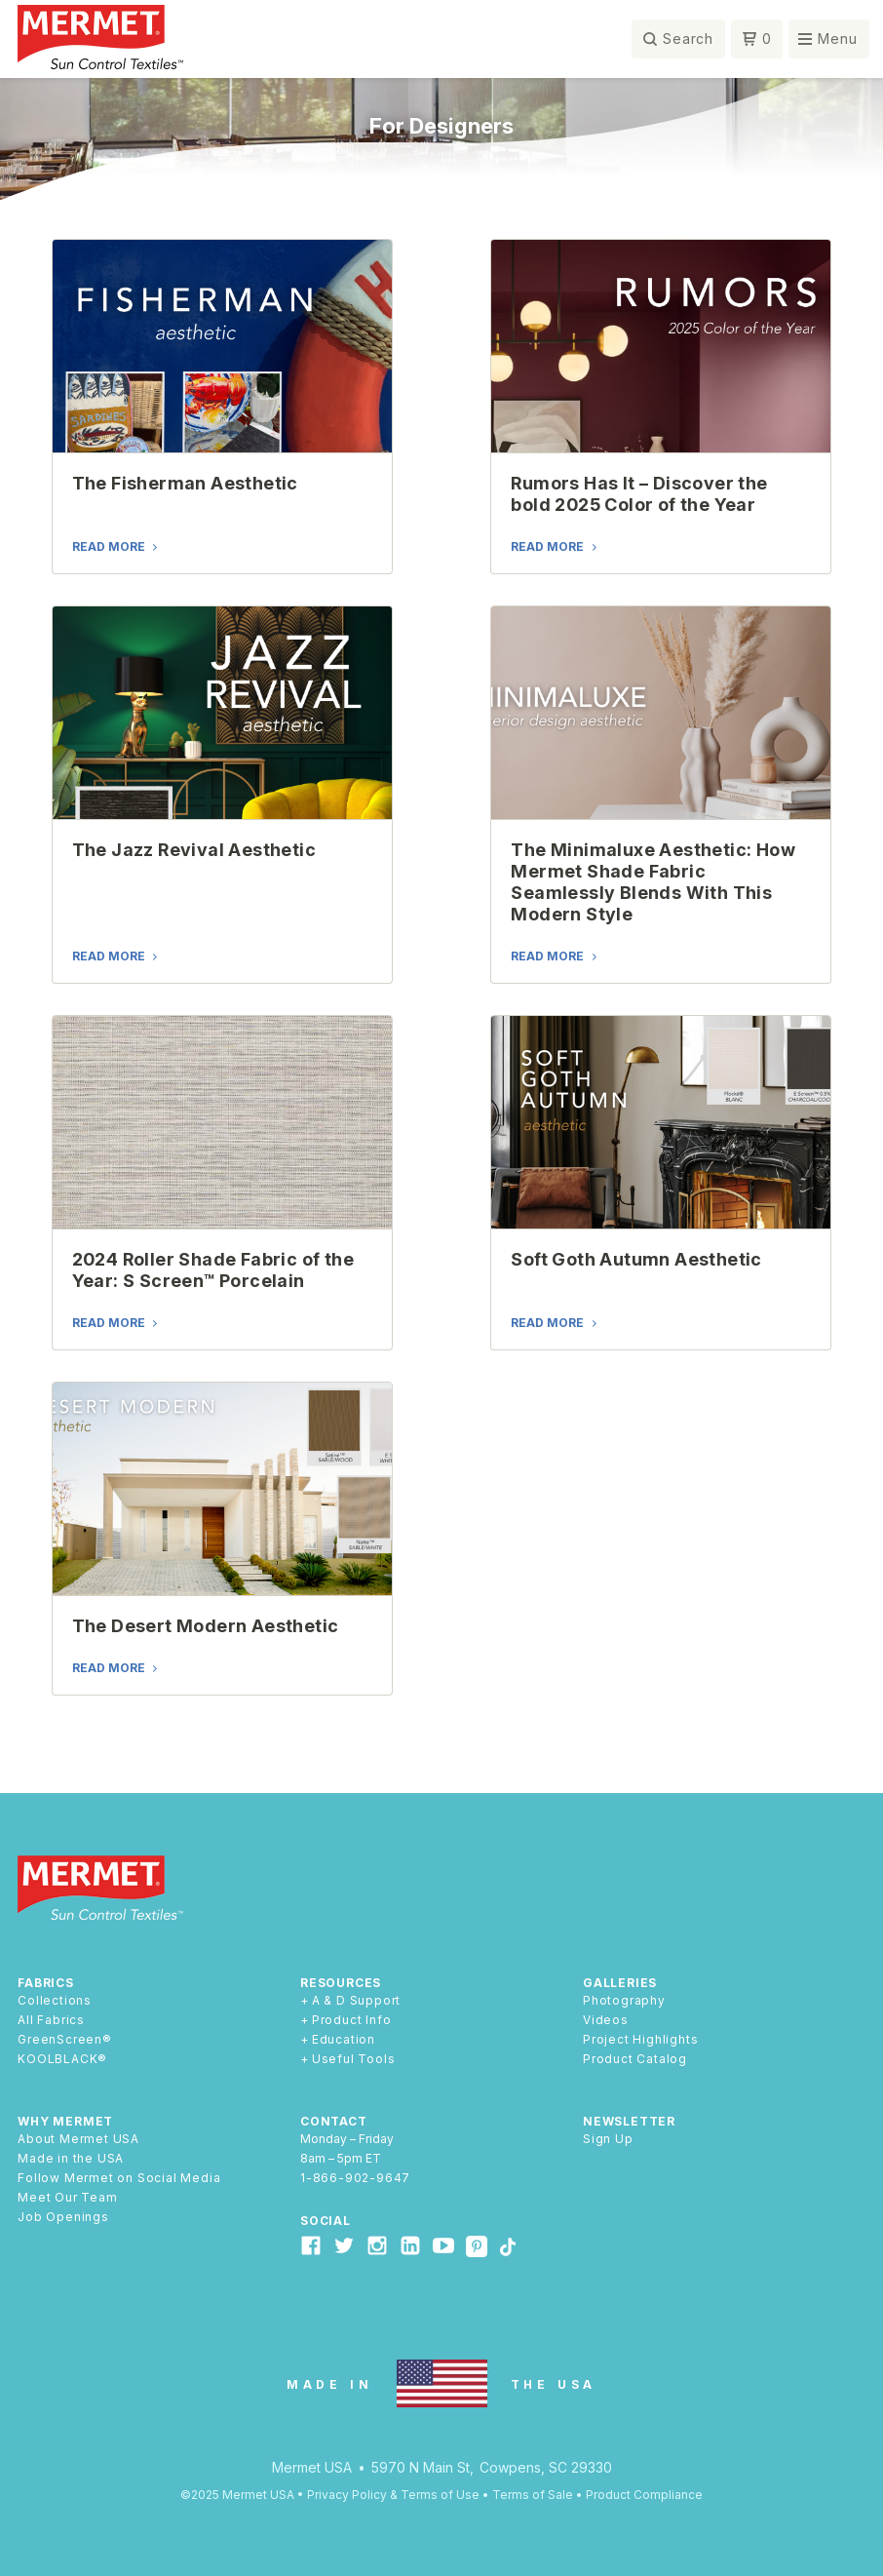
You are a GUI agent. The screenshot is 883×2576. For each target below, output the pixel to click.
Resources (340, 1982)
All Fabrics (51, 2020)
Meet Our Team (67, 2198)
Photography (624, 2001)
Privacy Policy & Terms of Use (393, 2494)
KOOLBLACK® (62, 2059)
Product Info (352, 2020)
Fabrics (46, 1982)
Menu (837, 38)
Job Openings (63, 2217)
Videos (606, 2020)
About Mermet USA (78, 2139)
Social (325, 2220)
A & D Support (356, 2001)
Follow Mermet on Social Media (119, 2178)
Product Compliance (644, 2494)
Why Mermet (65, 2121)
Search (688, 38)
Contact (333, 2121)
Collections (55, 2001)
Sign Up (608, 2139)
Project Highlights (640, 2040)
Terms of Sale (532, 2494)
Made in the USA (71, 2159)
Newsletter (629, 2121)
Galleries (620, 1982)
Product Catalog (635, 2059)
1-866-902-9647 (355, 2178)
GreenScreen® (65, 2040)
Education (343, 2040)
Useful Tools (354, 2059)
